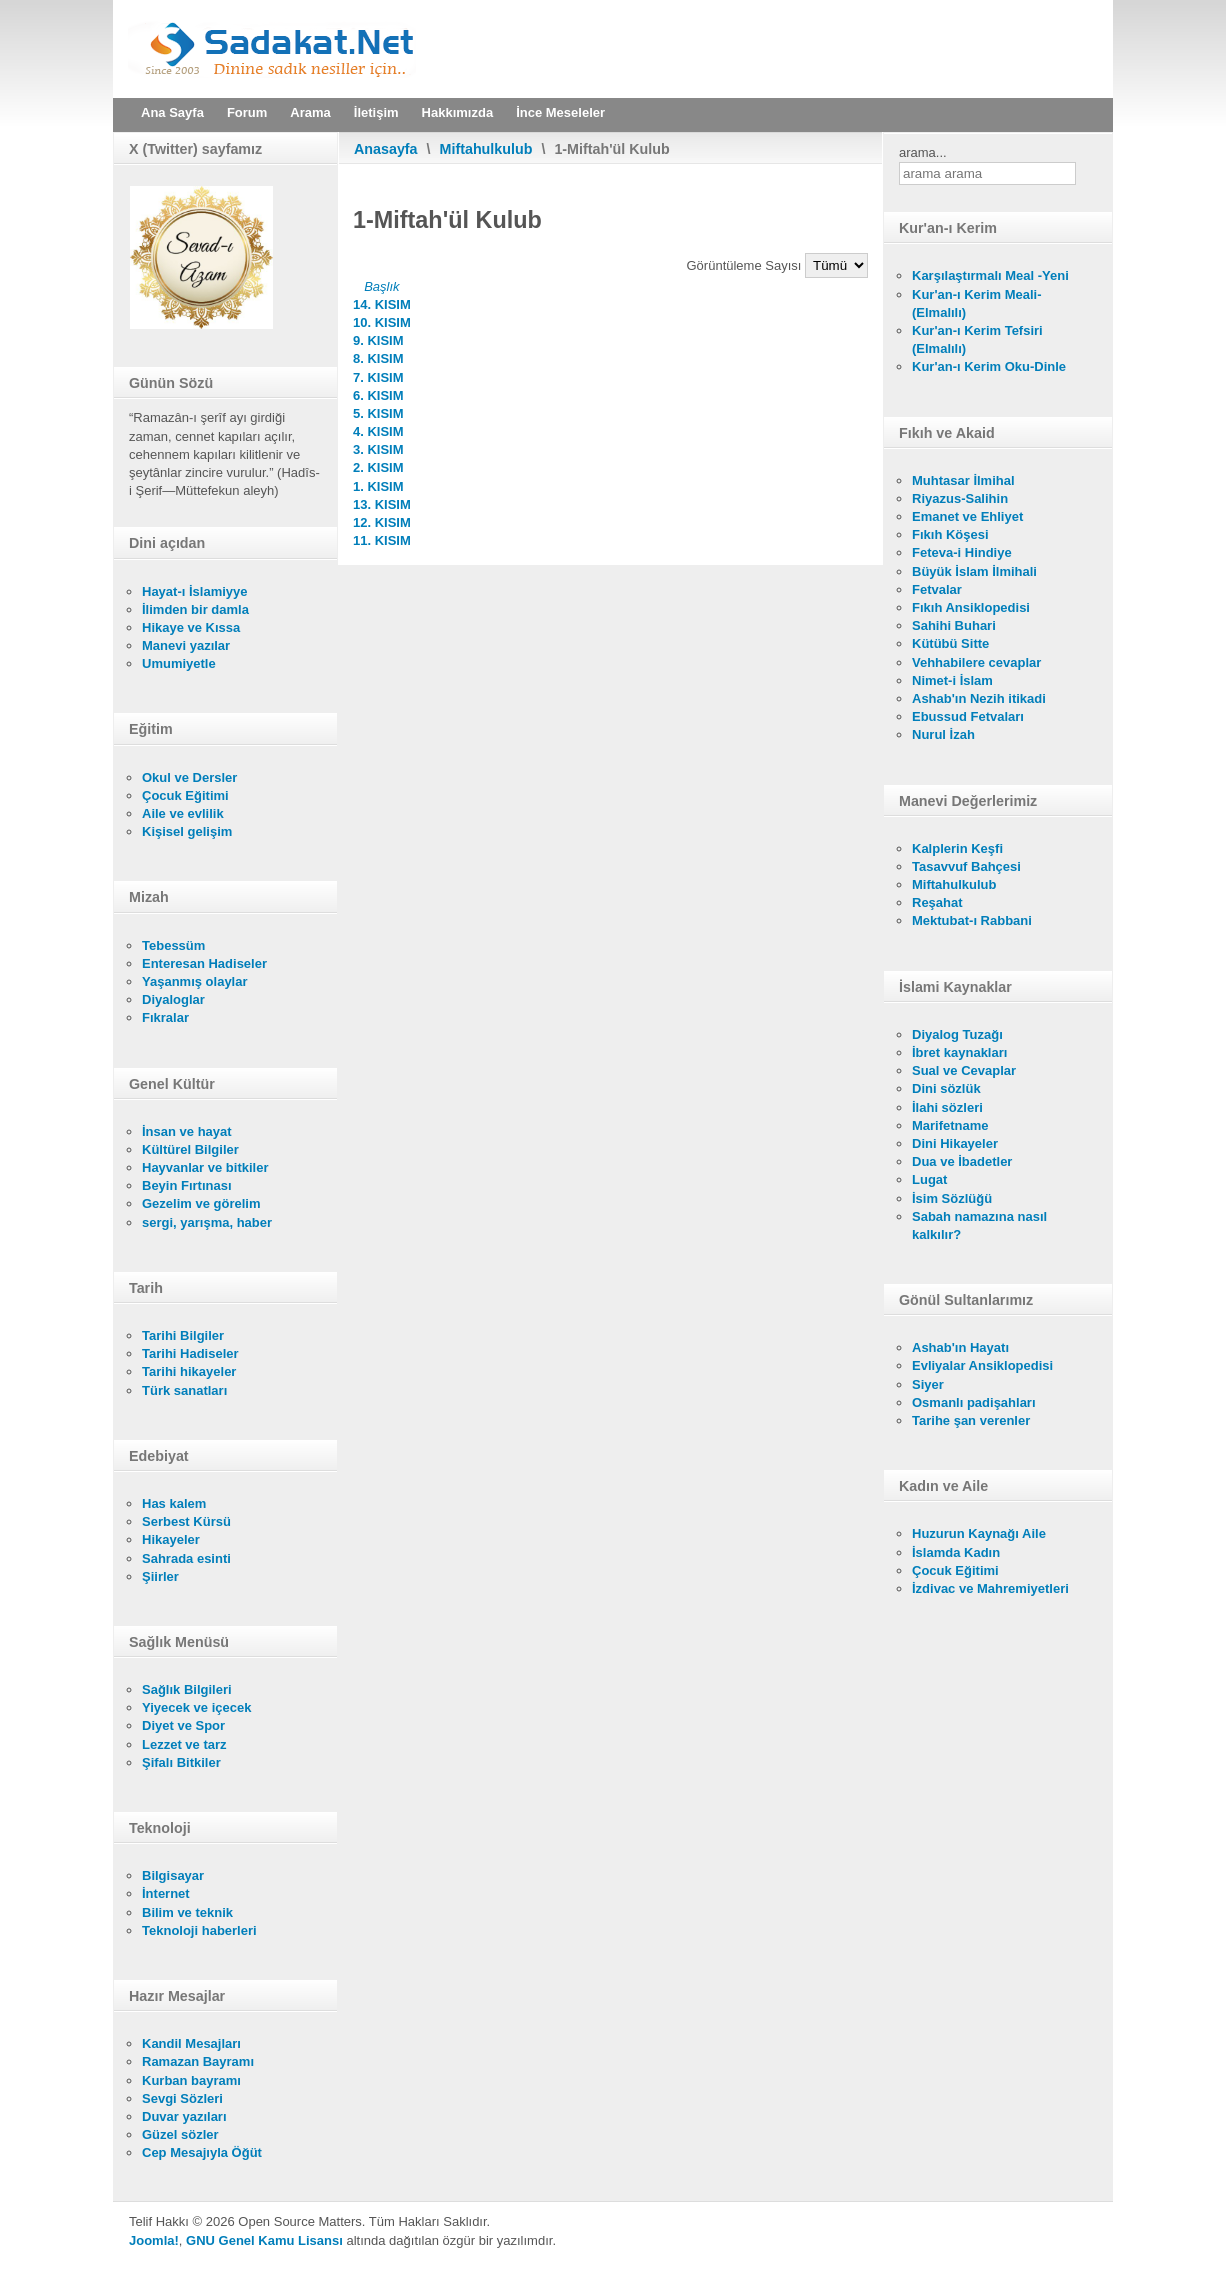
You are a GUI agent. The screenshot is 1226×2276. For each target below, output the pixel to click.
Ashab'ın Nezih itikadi (979, 698)
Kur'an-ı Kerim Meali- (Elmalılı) (977, 303)
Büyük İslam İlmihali (974, 571)
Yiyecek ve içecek (196, 1707)
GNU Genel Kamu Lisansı (264, 2240)
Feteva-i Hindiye (962, 552)
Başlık (381, 286)
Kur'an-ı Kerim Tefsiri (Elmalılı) (977, 339)
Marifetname (950, 1125)
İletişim (376, 112)
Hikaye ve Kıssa (191, 627)
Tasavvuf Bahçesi (966, 866)
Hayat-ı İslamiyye (195, 591)
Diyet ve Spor (183, 1725)
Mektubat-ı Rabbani (972, 920)
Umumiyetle (179, 663)
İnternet (166, 1893)
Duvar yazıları (184, 2116)
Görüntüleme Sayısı (746, 265)
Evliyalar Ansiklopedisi (982, 1365)
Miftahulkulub (486, 149)
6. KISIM (378, 395)
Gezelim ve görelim (201, 1203)
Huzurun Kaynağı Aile (979, 1533)
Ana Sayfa (172, 112)
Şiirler (160, 1576)
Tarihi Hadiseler (190, 1353)
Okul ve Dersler (189, 777)
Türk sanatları (184, 1390)
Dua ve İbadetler (962, 1161)
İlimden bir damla (195, 609)
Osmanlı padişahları (974, 1402)
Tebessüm (173, 945)
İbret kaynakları (959, 1052)
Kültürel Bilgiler (190, 1149)
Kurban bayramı (191, 2080)
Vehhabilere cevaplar (976, 662)
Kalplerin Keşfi (957, 848)
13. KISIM (382, 504)
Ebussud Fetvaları (968, 716)
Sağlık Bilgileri (187, 1689)
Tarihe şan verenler (971, 1420)
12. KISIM (382, 522)
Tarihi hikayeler (189, 1371)
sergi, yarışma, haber (207, 1222)
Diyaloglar (173, 999)
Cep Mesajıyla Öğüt (202, 2152)
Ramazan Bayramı (198, 2061)
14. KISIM (382, 304)
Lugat (929, 1179)
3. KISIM (378, 449)
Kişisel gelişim (187, 831)
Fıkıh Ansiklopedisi (971, 607)
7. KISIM (378, 377)
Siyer (928, 1384)
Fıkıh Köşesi (950, 534)
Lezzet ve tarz (184, 1744)
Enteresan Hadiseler (204, 963)
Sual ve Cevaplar (964, 1070)
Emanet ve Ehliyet (967, 516)
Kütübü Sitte (950, 643)
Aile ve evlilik (183, 813)
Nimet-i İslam (952, 680)
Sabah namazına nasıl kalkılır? (979, 1225)
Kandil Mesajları (191, 2043)
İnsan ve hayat (187, 1131)
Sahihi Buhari (954, 625)
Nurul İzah (943, 734)
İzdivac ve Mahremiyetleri (990, 1588)
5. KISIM (378, 413)
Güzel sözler (180, 2134)
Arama (310, 112)
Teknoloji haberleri (199, 1930)
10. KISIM (382, 322)
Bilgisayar (173, 1875)
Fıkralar (165, 1017)
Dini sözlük (946, 1088)
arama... (923, 152)
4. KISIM (378, 431)
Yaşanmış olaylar (195, 981)
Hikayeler (171, 1539)
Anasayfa (386, 149)
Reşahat (937, 902)
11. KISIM (382, 540)
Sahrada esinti (186, 1558)
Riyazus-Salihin (960, 498)
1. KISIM (378, 486)
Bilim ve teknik (187, 1912)
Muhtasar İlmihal (963, 480)
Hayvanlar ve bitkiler (205, 1167)
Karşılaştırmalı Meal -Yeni (990, 275)
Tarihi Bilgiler (183, 1335)
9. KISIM (378, 340)
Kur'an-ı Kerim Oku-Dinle (989, 366)
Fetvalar (937, 589)
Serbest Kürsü (186, 1521)
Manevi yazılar (186, 645)
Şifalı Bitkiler (181, 1762)
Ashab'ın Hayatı (960, 1347)
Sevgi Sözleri (182, 2098)
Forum (247, 112)
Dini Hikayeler (955, 1143)
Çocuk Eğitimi (185, 795)
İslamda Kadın (956, 1552)
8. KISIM (378, 358)
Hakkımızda (458, 112)
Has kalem (174, 1503)
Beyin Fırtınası (187, 1185)
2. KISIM (378, 467)
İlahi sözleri (947, 1107)
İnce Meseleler (560, 112)
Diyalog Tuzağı (957, 1034)
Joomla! (154, 2240)
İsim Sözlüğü (952, 1198)
